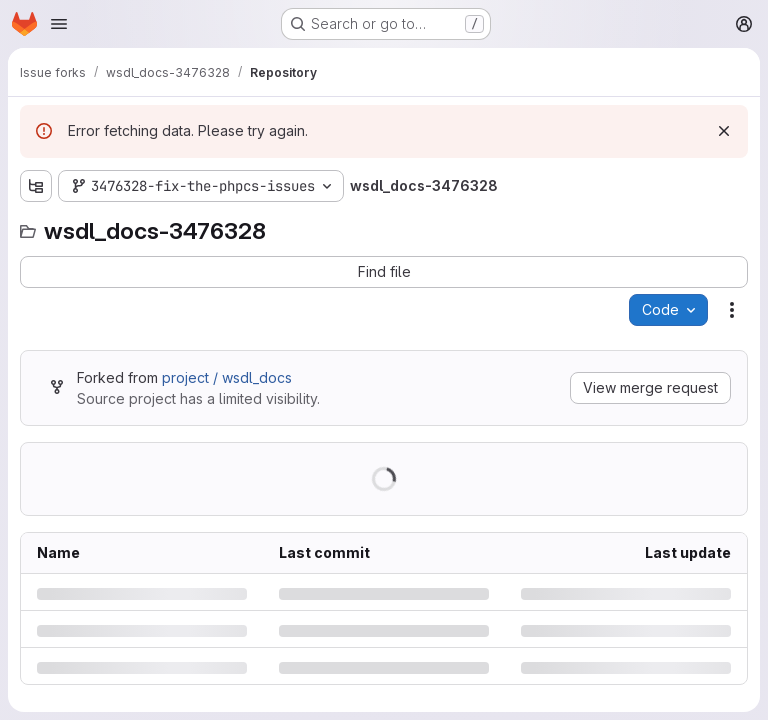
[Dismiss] (724, 131)
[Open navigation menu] (59, 24)
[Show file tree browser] (36, 186)
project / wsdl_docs (227, 377)
